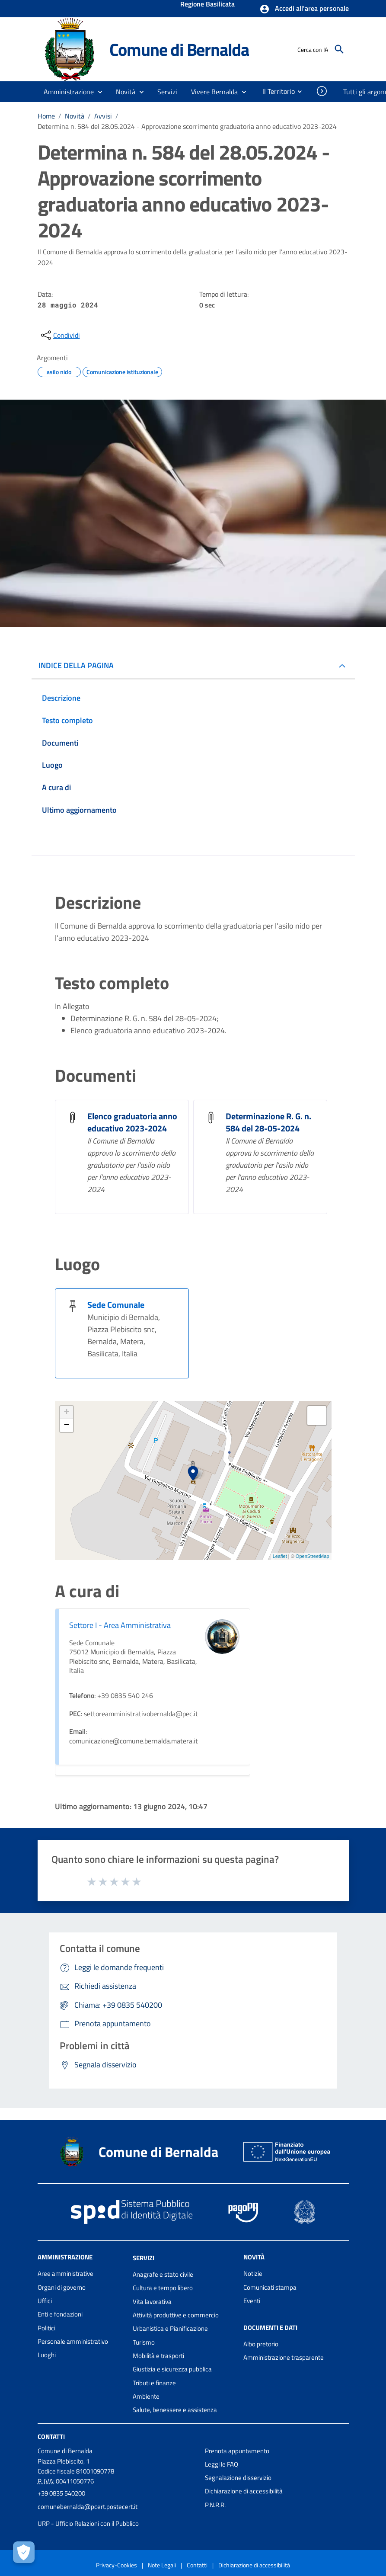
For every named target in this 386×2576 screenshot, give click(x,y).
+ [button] (66, 1412)
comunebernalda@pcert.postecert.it (87, 2507)
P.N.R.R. (215, 2505)
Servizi (143, 2258)
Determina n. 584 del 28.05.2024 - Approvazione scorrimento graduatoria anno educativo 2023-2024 (187, 126)
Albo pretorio (260, 2344)
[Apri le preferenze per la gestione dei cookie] (24, 2552)
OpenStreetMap (312, 1556)
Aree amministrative (65, 2273)
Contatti (51, 2436)
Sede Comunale (115, 1304)
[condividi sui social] (60, 335)
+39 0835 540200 (61, 2493)
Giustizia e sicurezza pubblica (172, 2369)
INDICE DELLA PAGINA (76, 665)
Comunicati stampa (270, 2287)
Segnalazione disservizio (238, 2478)
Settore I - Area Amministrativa (120, 1625)
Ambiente (146, 2396)
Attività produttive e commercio (176, 2315)
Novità (74, 116)
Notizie (252, 2273)
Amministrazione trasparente (283, 2357)
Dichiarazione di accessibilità (244, 2491)
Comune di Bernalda (179, 49)
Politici (46, 2328)
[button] (304, 9)
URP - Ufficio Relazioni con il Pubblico (88, 2523)
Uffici (45, 2301)
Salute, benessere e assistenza (175, 2410)
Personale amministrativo (73, 2341)
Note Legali (162, 2565)
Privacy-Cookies (116, 2565)
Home (46, 116)
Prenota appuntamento (237, 2451)
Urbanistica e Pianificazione (170, 2328)
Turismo (144, 2342)
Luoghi (47, 2355)
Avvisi (103, 116)
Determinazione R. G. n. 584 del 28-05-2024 (268, 1122)
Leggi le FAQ (221, 2464)
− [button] (66, 1425)
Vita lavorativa (152, 2302)
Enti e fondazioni (60, 2314)
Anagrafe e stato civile (163, 2274)
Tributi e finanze (154, 2383)
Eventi (251, 2301)
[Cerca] (339, 49)
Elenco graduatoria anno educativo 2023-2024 (132, 1122)
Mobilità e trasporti (158, 2356)
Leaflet (280, 1556)
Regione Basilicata (207, 4)
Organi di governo (62, 2287)
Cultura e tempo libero (163, 2288)
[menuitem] (275, 91)
